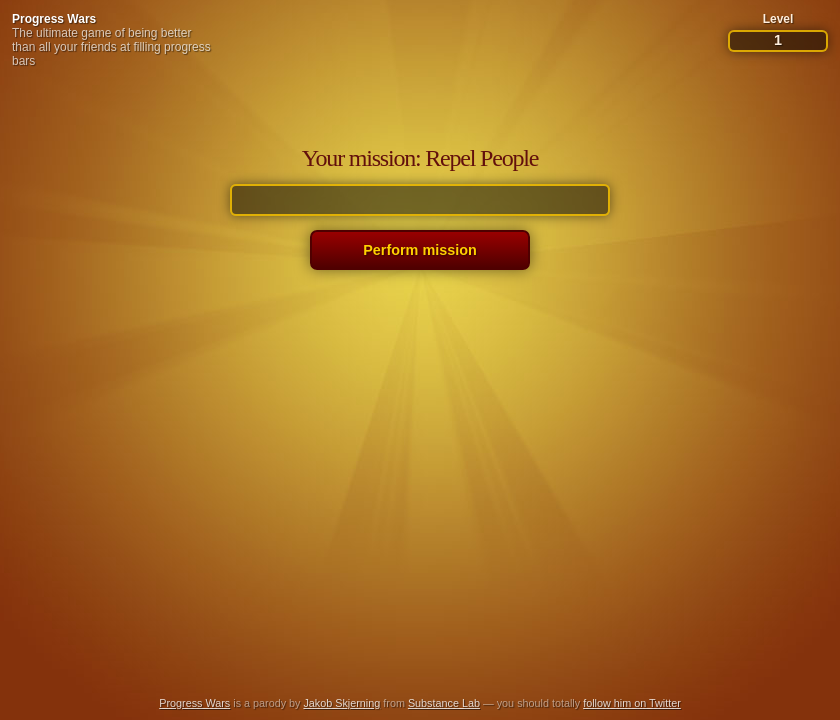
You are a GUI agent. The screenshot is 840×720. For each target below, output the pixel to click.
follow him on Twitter (632, 703)
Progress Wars (54, 19)
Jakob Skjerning (341, 703)
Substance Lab (444, 703)
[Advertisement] (420, 634)
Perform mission (420, 250)
